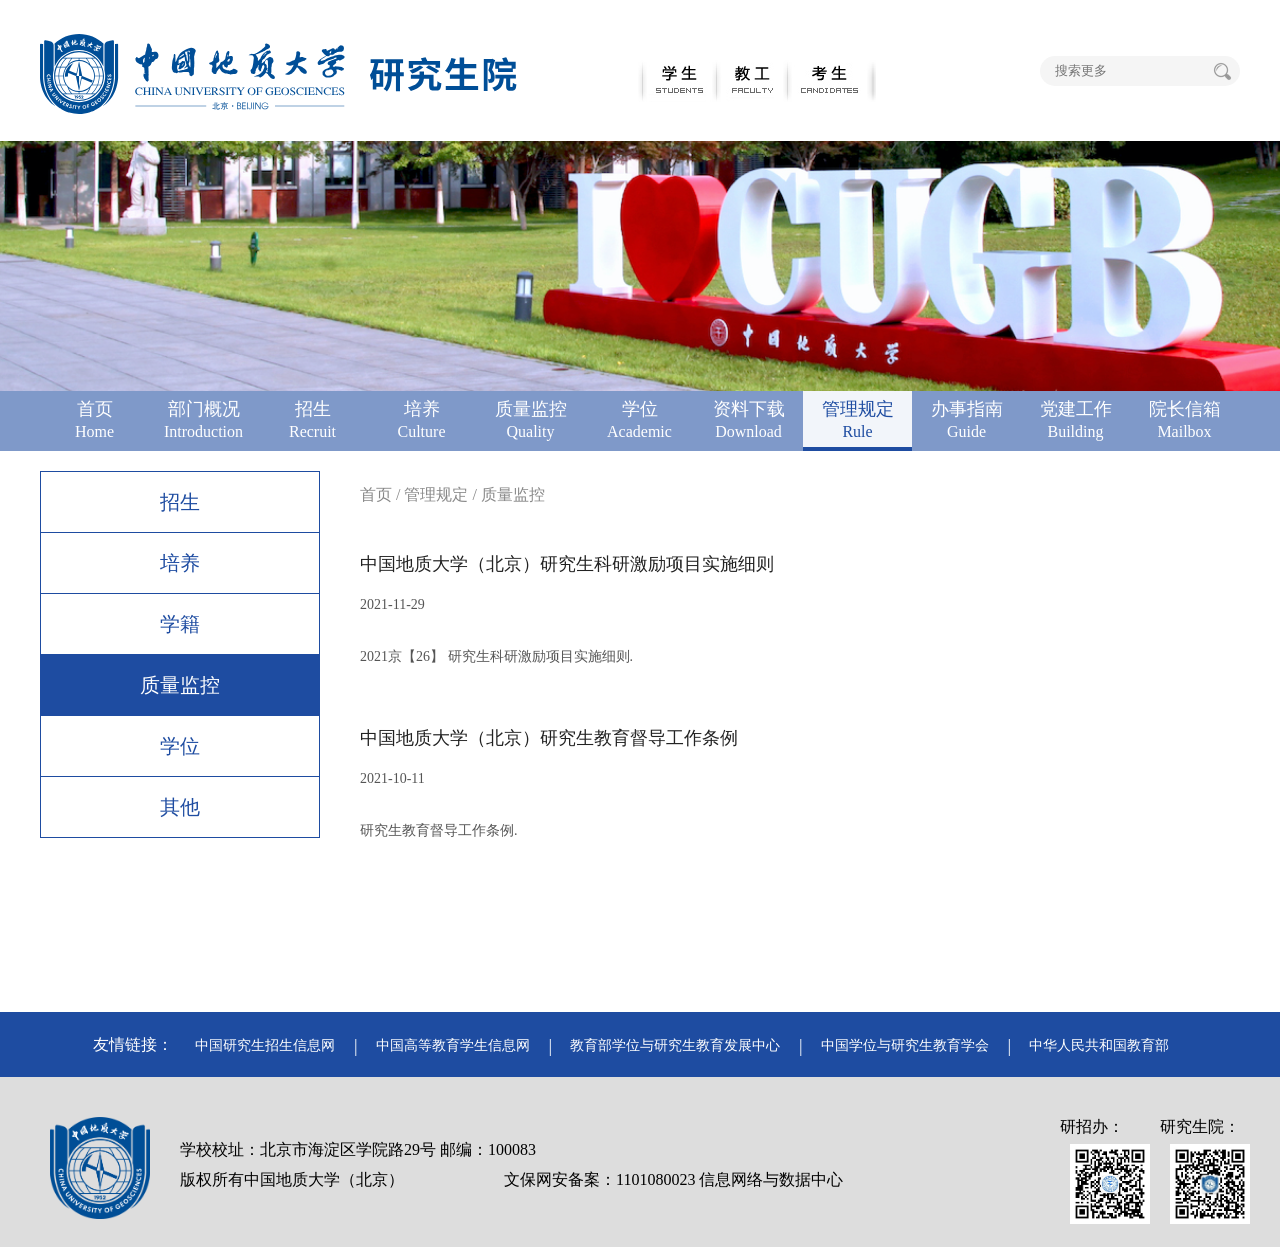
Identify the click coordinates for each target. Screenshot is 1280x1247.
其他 (180, 807)
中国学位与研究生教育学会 (905, 1045)
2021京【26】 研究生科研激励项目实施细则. (496, 656)
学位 (180, 746)
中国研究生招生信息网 (265, 1045)
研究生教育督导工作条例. (439, 830)
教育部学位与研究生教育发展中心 (675, 1045)
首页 (376, 494)
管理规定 (436, 494)
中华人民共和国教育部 (1099, 1045)
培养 (180, 563)
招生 (180, 502)
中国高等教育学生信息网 (453, 1045)
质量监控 (180, 685)
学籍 (180, 624)
